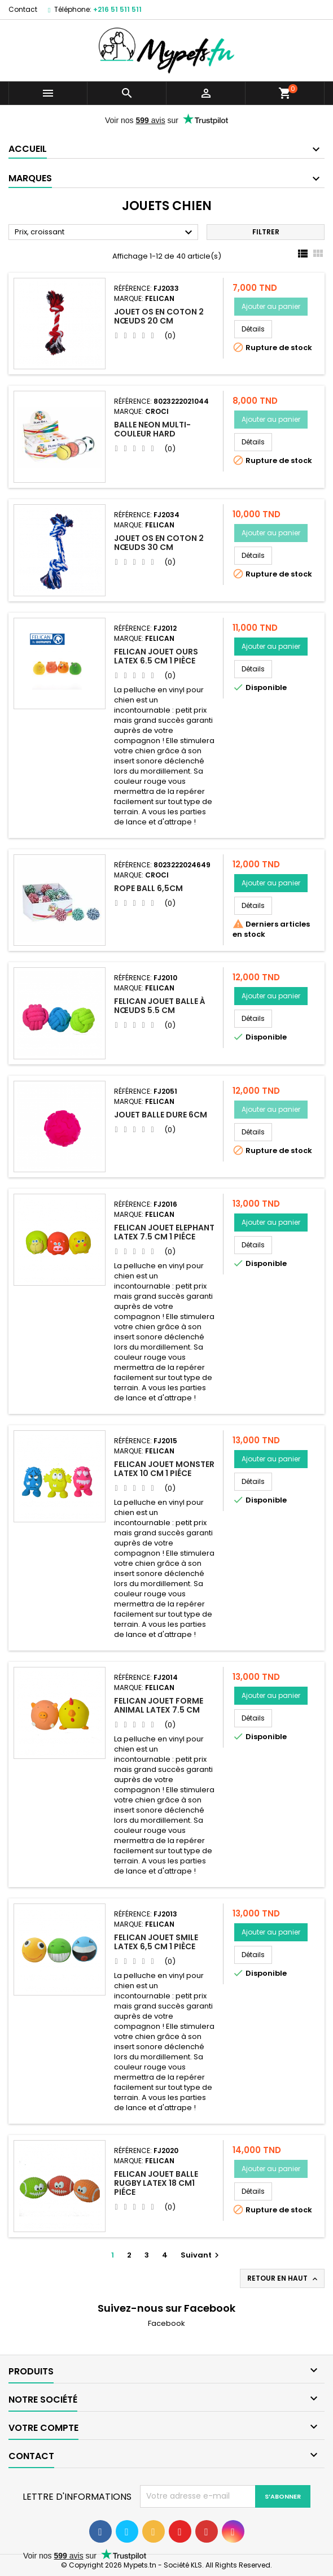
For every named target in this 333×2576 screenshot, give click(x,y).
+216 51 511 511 (117, 9)
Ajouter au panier (271, 306)
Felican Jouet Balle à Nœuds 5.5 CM (159, 1006)
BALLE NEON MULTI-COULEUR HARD (152, 429)
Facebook (166, 2323)
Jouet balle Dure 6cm (160, 1114)
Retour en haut (283, 2278)
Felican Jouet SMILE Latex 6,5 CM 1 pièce (156, 1942)
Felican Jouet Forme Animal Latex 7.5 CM (158, 1705)
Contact (22, 9)
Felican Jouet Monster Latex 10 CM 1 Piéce (164, 1469)
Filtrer (265, 232)
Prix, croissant (105, 232)
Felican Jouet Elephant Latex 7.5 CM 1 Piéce (164, 1232)
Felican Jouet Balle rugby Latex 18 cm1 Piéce (156, 2183)
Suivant (201, 2255)
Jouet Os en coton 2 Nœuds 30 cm (159, 542)
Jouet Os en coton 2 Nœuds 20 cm (159, 316)
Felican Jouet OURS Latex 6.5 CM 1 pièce (156, 656)
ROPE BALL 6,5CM (148, 888)
